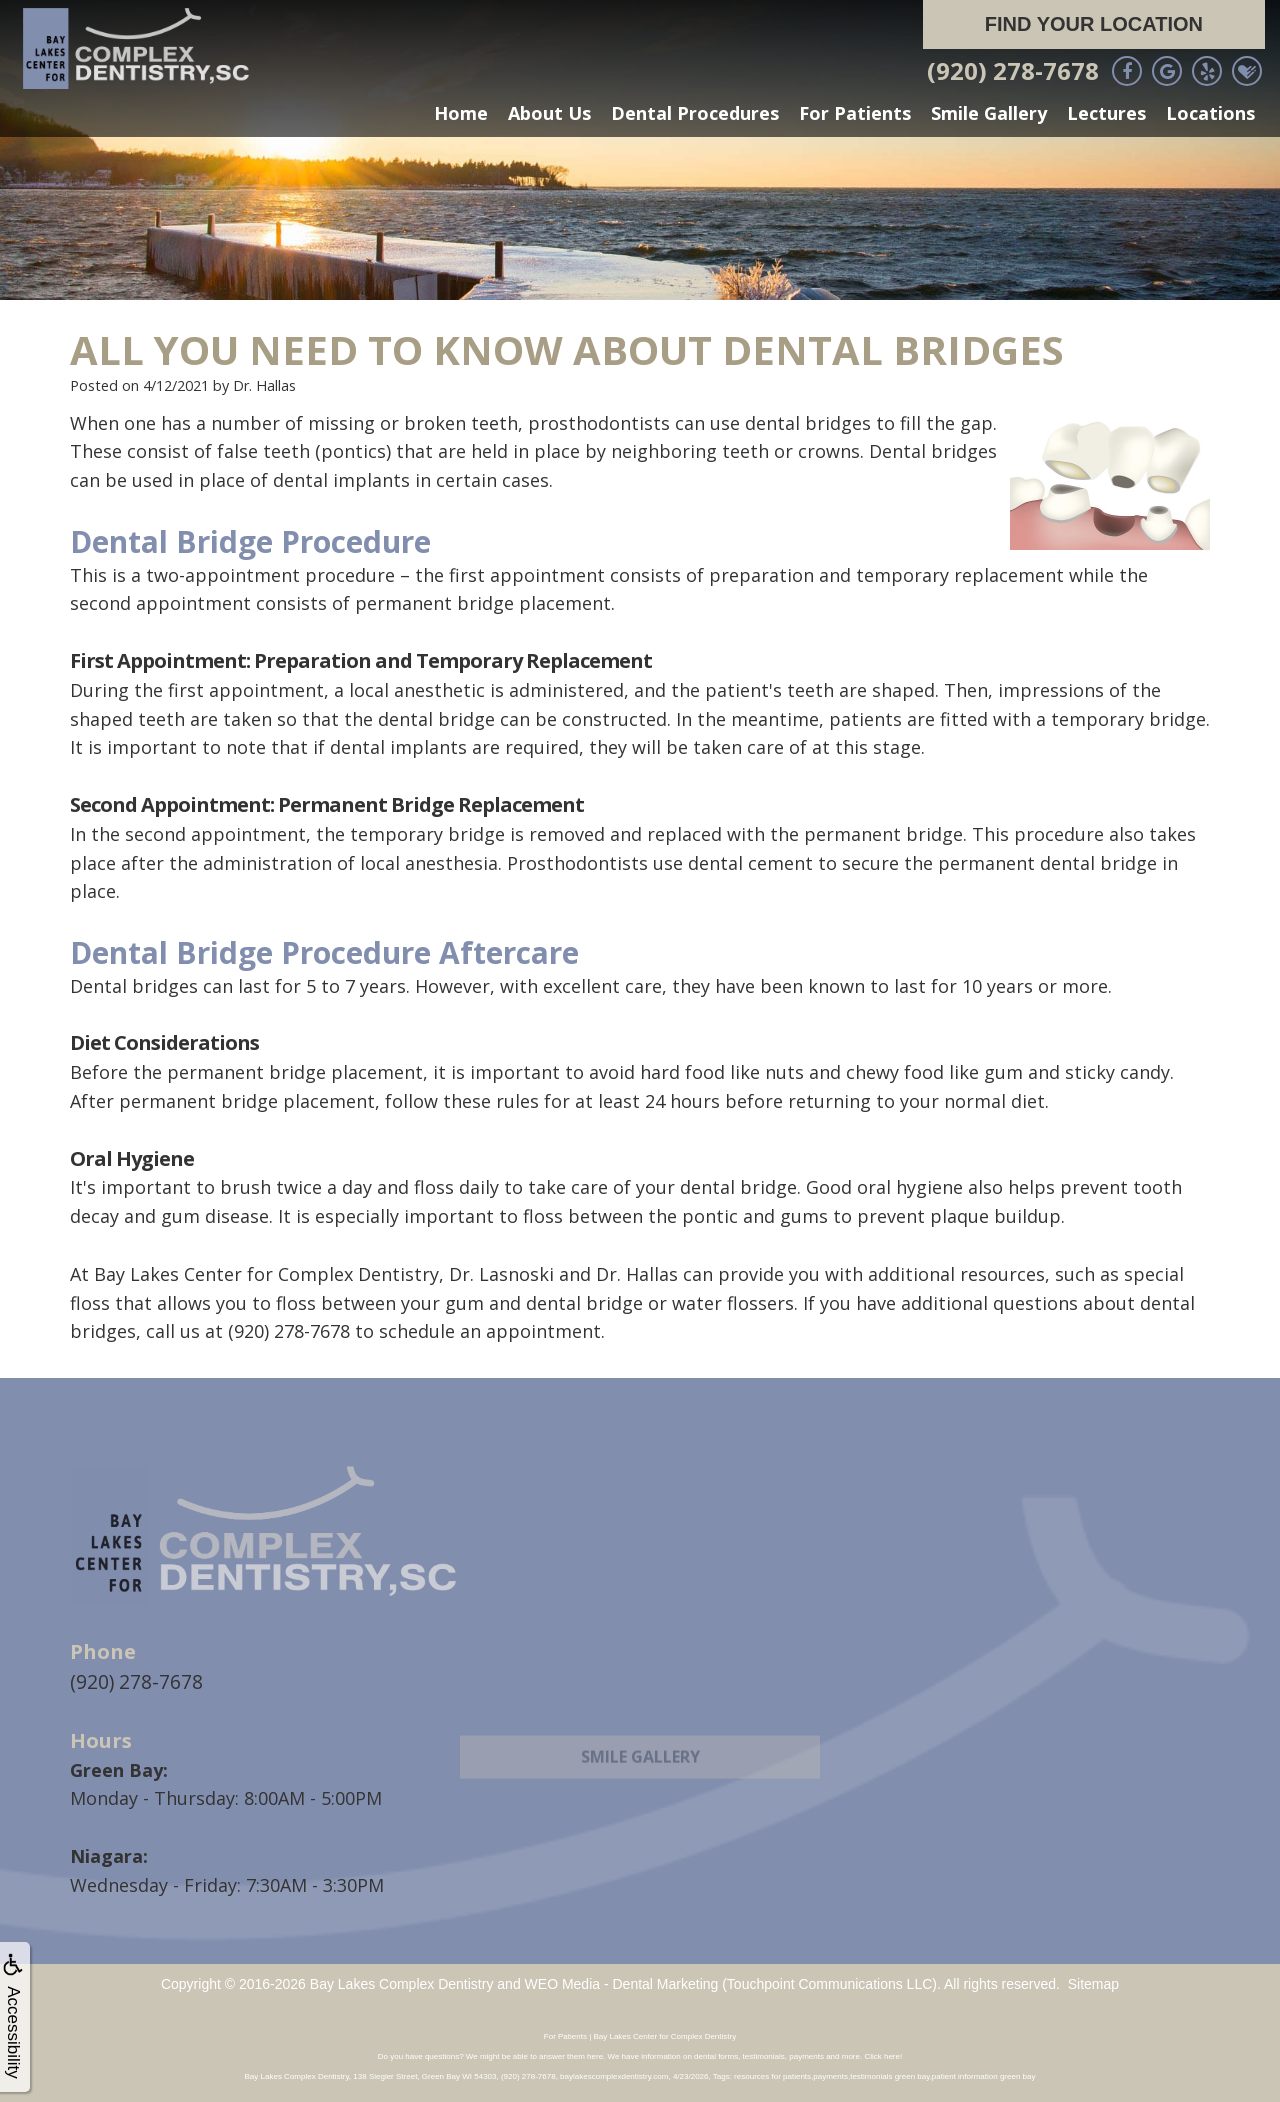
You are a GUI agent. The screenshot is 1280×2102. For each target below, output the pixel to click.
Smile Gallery (989, 113)
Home (461, 113)
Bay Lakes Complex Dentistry (402, 1982)
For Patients (855, 113)
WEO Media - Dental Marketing (622, 1982)
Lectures (1106, 113)
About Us (549, 113)
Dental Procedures (695, 113)
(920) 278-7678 (1013, 70)
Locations (1210, 113)
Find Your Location (1094, 24)
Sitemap (1093, 1982)
